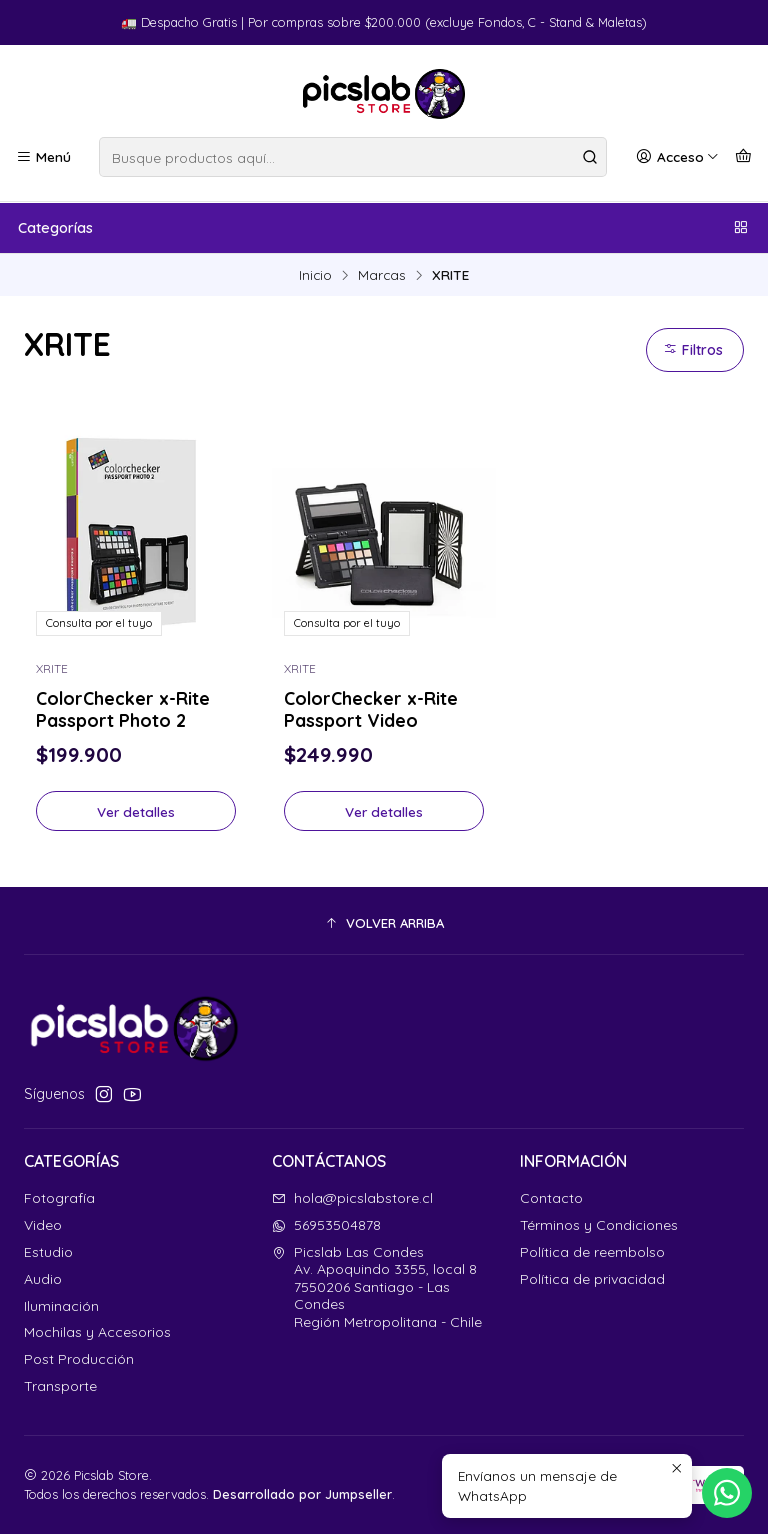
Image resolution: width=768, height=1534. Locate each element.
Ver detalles (136, 811)
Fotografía (59, 1198)
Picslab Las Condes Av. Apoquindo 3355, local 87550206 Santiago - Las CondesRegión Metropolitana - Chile (377, 1287)
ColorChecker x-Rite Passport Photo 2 (123, 709)
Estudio (48, 1252)
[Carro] (743, 157)
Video (43, 1225)
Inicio (315, 275)
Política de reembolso (592, 1252)
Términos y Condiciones (599, 1225)
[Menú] (43, 157)
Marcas (382, 275)
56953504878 (326, 1225)
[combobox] (353, 157)
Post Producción (79, 1359)
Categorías (384, 228)
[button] (384, 923)
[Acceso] (677, 157)
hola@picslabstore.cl (352, 1198)
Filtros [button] (693, 350)
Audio (43, 1279)
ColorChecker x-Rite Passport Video (371, 709)
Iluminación (61, 1306)
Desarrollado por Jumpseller (302, 1494)
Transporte (60, 1386)
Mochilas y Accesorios (97, 1332)
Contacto (551, 1198)
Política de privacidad (592, 1279)
